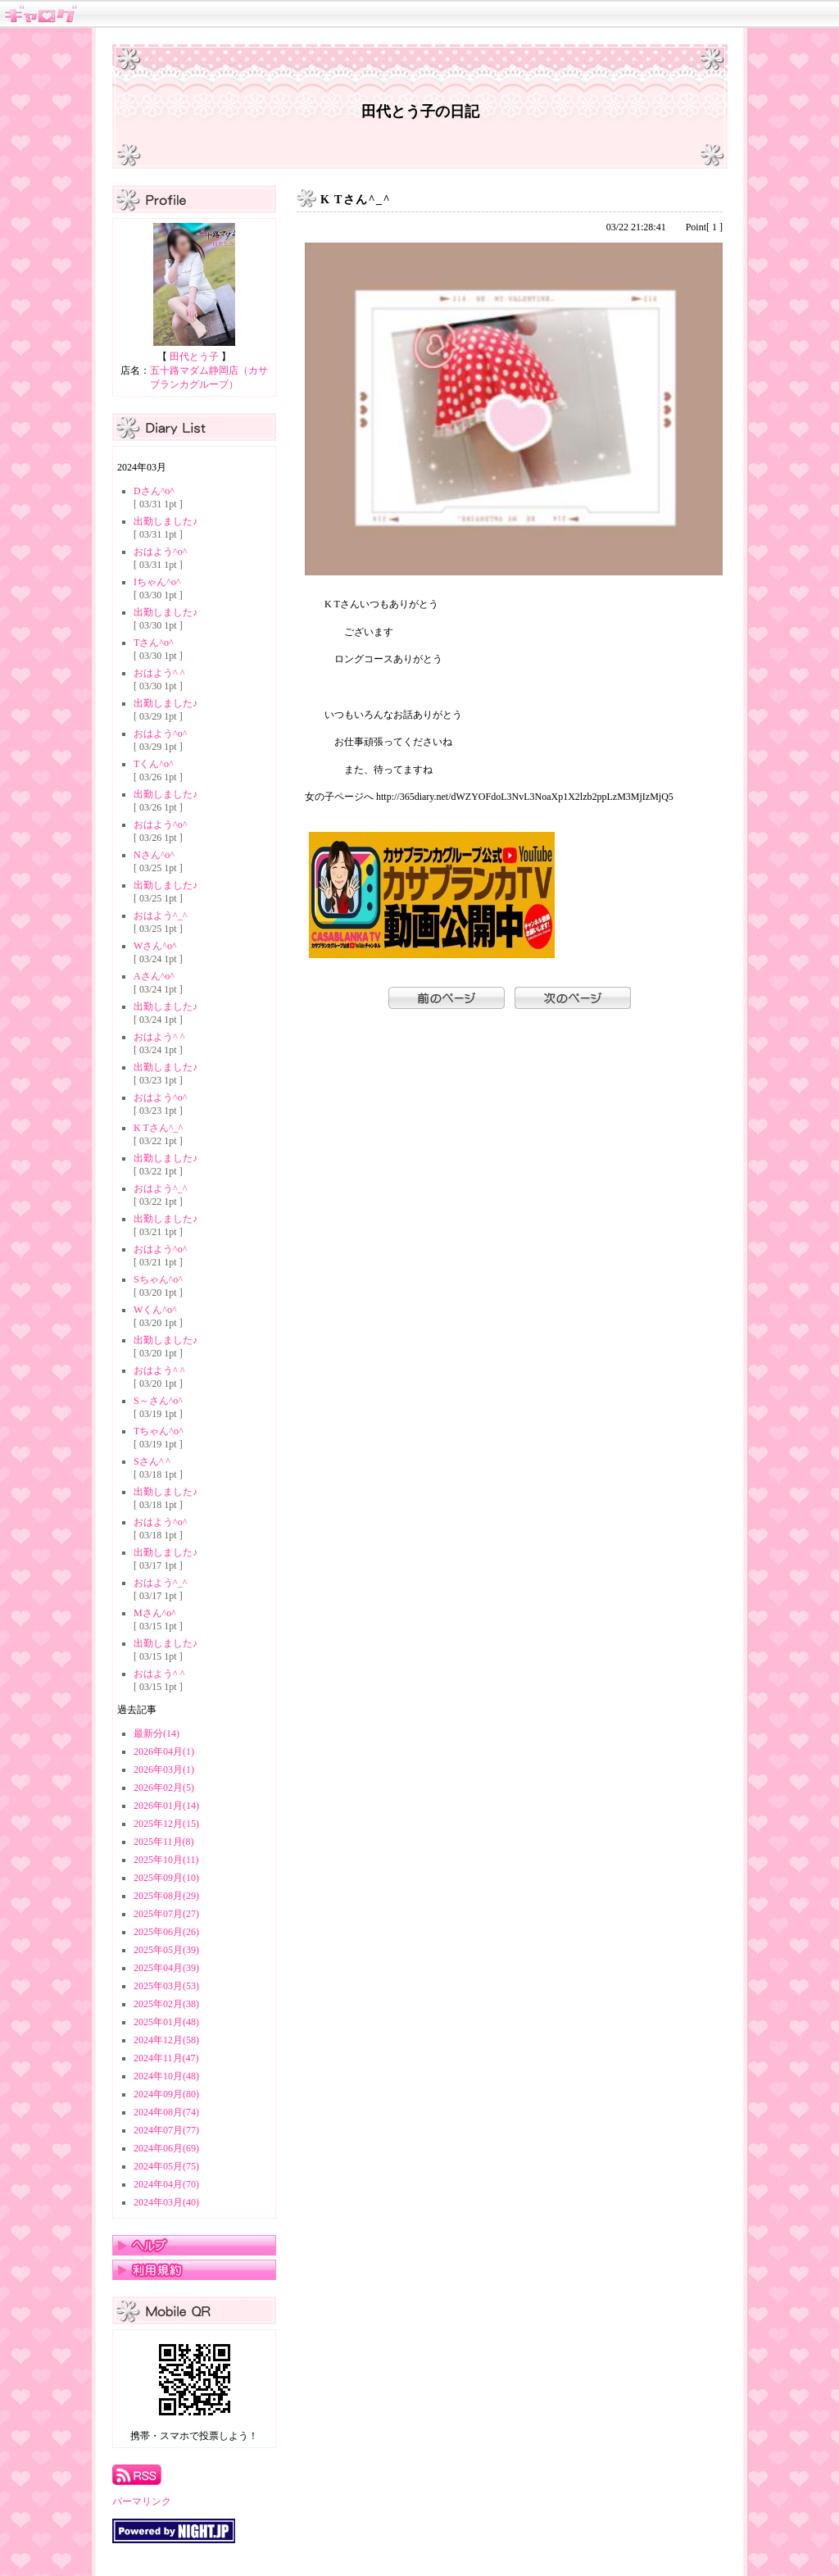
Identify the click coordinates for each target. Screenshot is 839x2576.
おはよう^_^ (160, 915)
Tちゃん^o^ (159, 1431)
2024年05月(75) (166, 2166)
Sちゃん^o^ (158, 1279)
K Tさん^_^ (158, 1128)
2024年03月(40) (166, 2202)
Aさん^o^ (154, 976)
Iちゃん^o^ (157, 582)
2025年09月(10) (166, 1877)
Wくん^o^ (155, 1309)
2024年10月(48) (166, 2076)
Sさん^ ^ (152, 1461)
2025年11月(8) (164, 1841)
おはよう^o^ (160, 551)
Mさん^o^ (155, 1613)
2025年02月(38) (166, 2004)
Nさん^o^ (154, 855)
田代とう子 (194, 356)
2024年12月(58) (166, 2040)
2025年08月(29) (166, 1895)
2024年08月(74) (166, 2112)
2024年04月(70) (166, 2184)
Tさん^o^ (154, 642)
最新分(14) (156, 1733)
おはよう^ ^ (159, 673)
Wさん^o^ (155, 946)
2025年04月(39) (166, 1968)
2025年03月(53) (166, 1986)
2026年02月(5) (164, 1787)
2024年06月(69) (166, 2148)
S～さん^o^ (158, 1400)
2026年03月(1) (164, 1769)
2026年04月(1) (164, 1751)
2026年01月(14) (166, 1805)
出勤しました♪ (165, 521)
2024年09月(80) (166, 2094)
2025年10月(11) (166, 1859)
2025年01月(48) (166, 2022)
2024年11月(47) (166, 2058)
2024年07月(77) (166, 2130)
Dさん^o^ (154, 491)
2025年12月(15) (166, 1823)
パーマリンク (141, 2501)
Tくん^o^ (154, 764)
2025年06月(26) (166, 1932)
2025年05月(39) (166, 1950)
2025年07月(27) (166, 1914)
